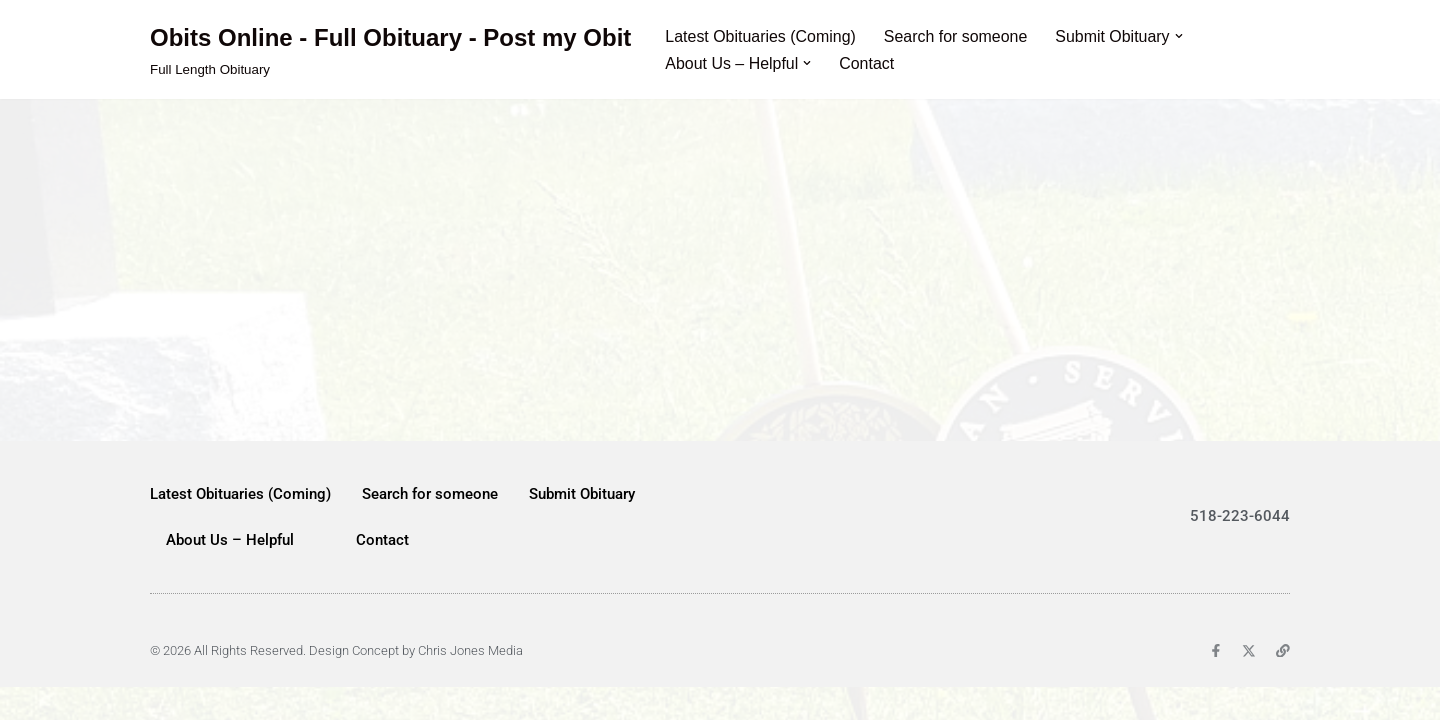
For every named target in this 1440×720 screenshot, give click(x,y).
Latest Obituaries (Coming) (760, 36)
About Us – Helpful (230, 572)
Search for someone (957, 36)
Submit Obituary (582, 526)
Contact (867, 63)
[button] (1180, 36)
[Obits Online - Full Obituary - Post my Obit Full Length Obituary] (390, 49)
